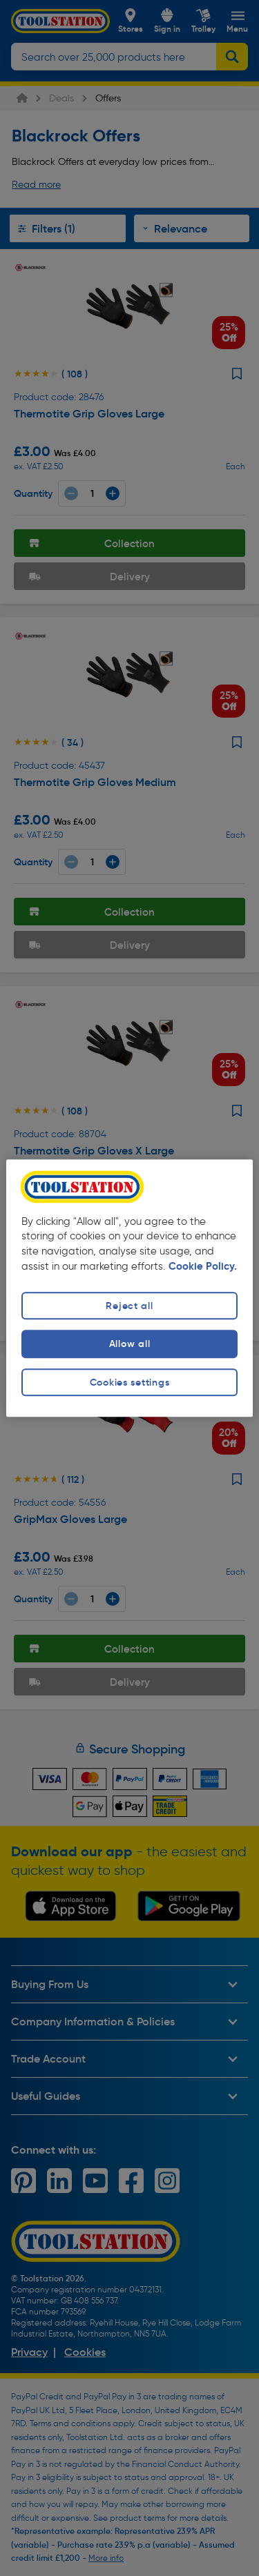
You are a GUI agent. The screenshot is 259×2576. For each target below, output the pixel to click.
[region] (129, 1288)
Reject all (129, 1306)
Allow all (129, 1344)
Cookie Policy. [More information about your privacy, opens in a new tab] (203, 1267)
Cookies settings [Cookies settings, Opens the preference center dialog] (130, 1382)
